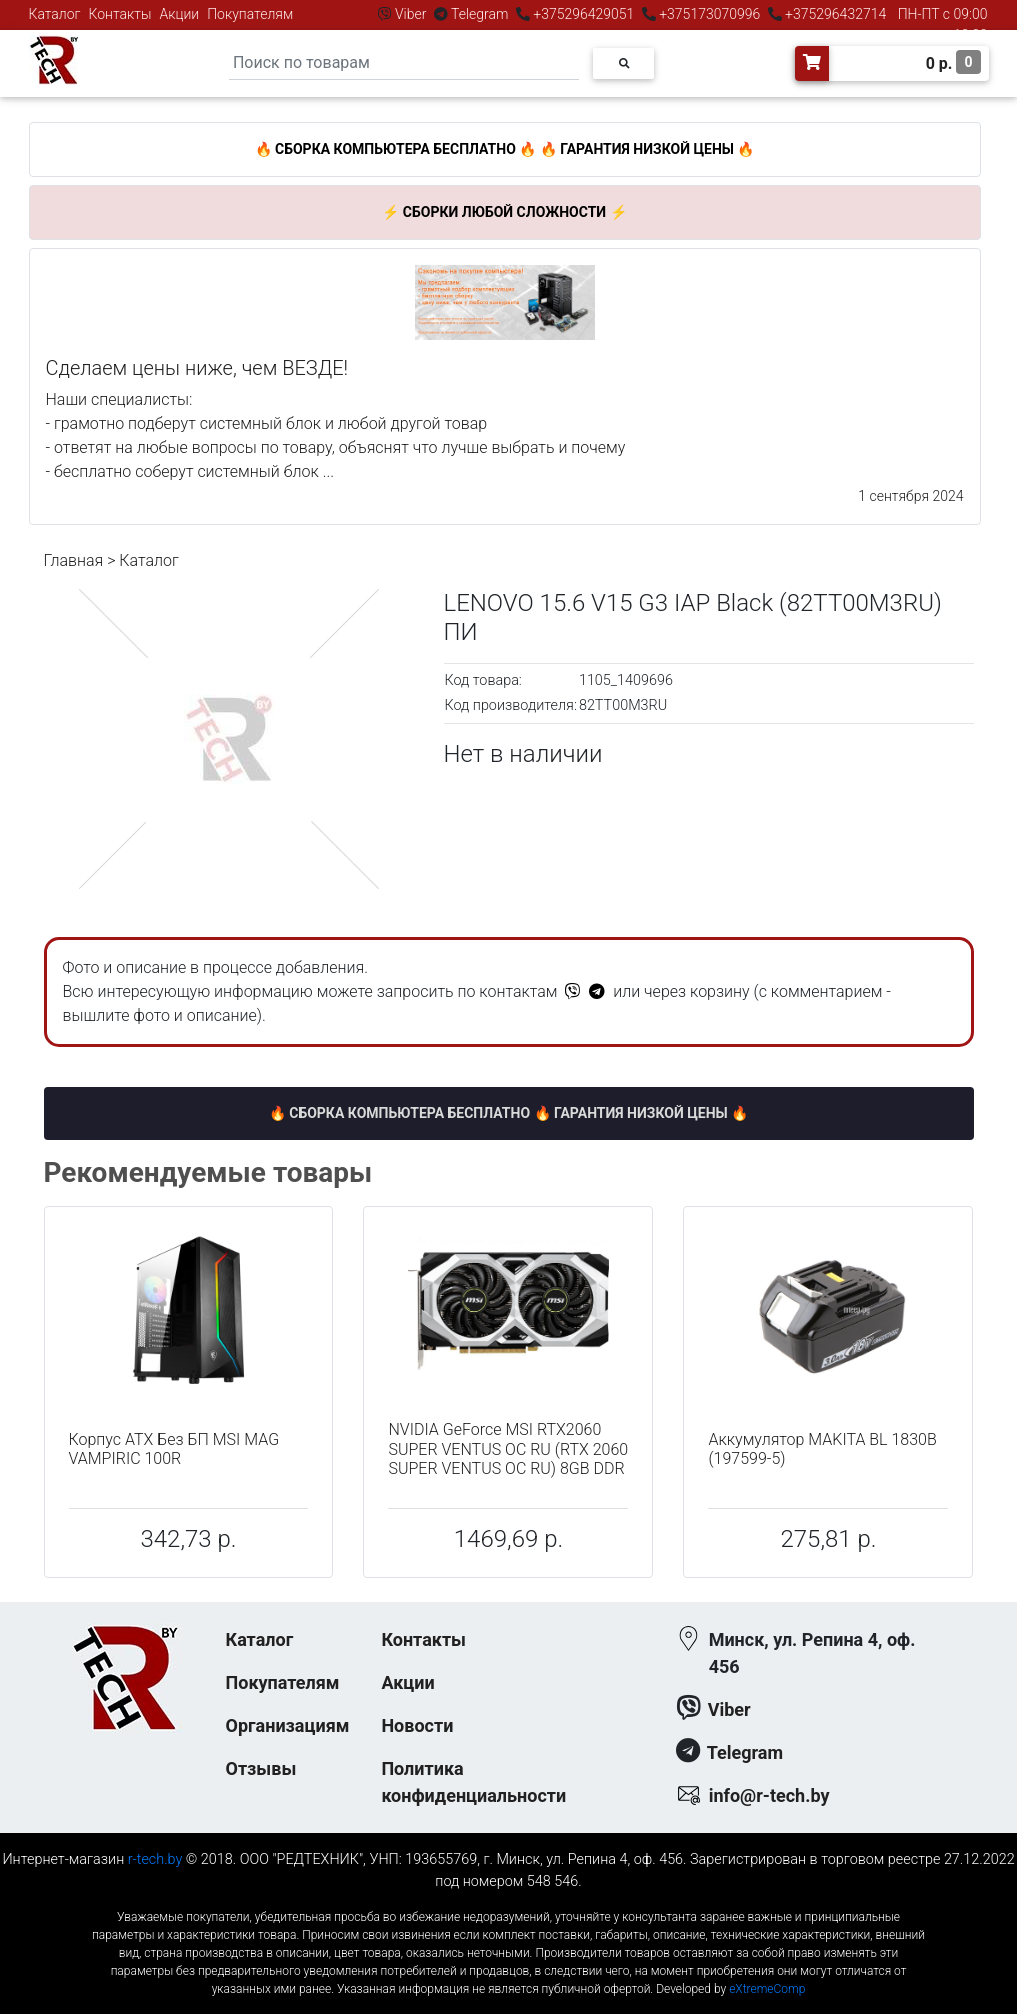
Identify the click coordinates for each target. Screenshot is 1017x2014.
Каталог (55, 14)
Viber (411, 14)
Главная (74, 560)
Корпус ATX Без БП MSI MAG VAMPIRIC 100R (174, 1449)
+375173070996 (708, 14)
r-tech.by (155, 1859)
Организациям (288, 1725)
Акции (179, 14)
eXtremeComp (767, 1989)
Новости (417, 1725)
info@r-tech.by (769, 1795)
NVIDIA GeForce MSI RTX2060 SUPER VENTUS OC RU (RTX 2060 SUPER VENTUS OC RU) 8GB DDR (508, 1448)
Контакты (120, 14)
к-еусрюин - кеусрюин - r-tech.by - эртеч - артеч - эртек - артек (508, 1900)
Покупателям (250, 14)
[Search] (404, 63)
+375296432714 (834, 14)
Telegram (480, 14)
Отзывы (261, 1768)
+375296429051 (584, 14)
